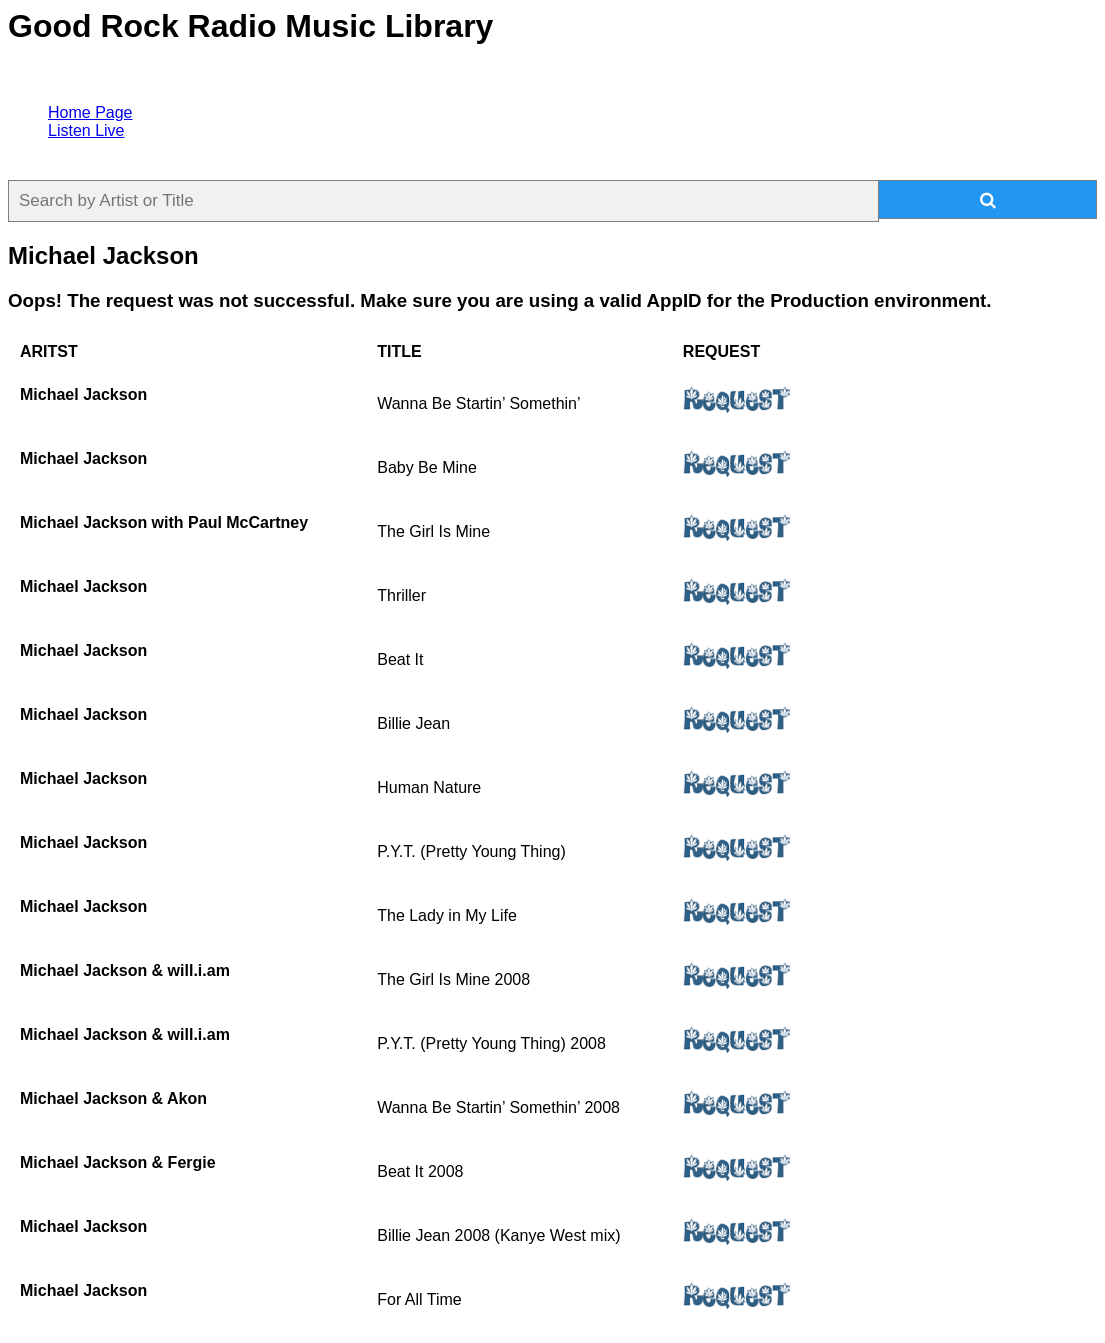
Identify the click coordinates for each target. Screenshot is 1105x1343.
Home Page (90, 112)
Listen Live (86, 130)
